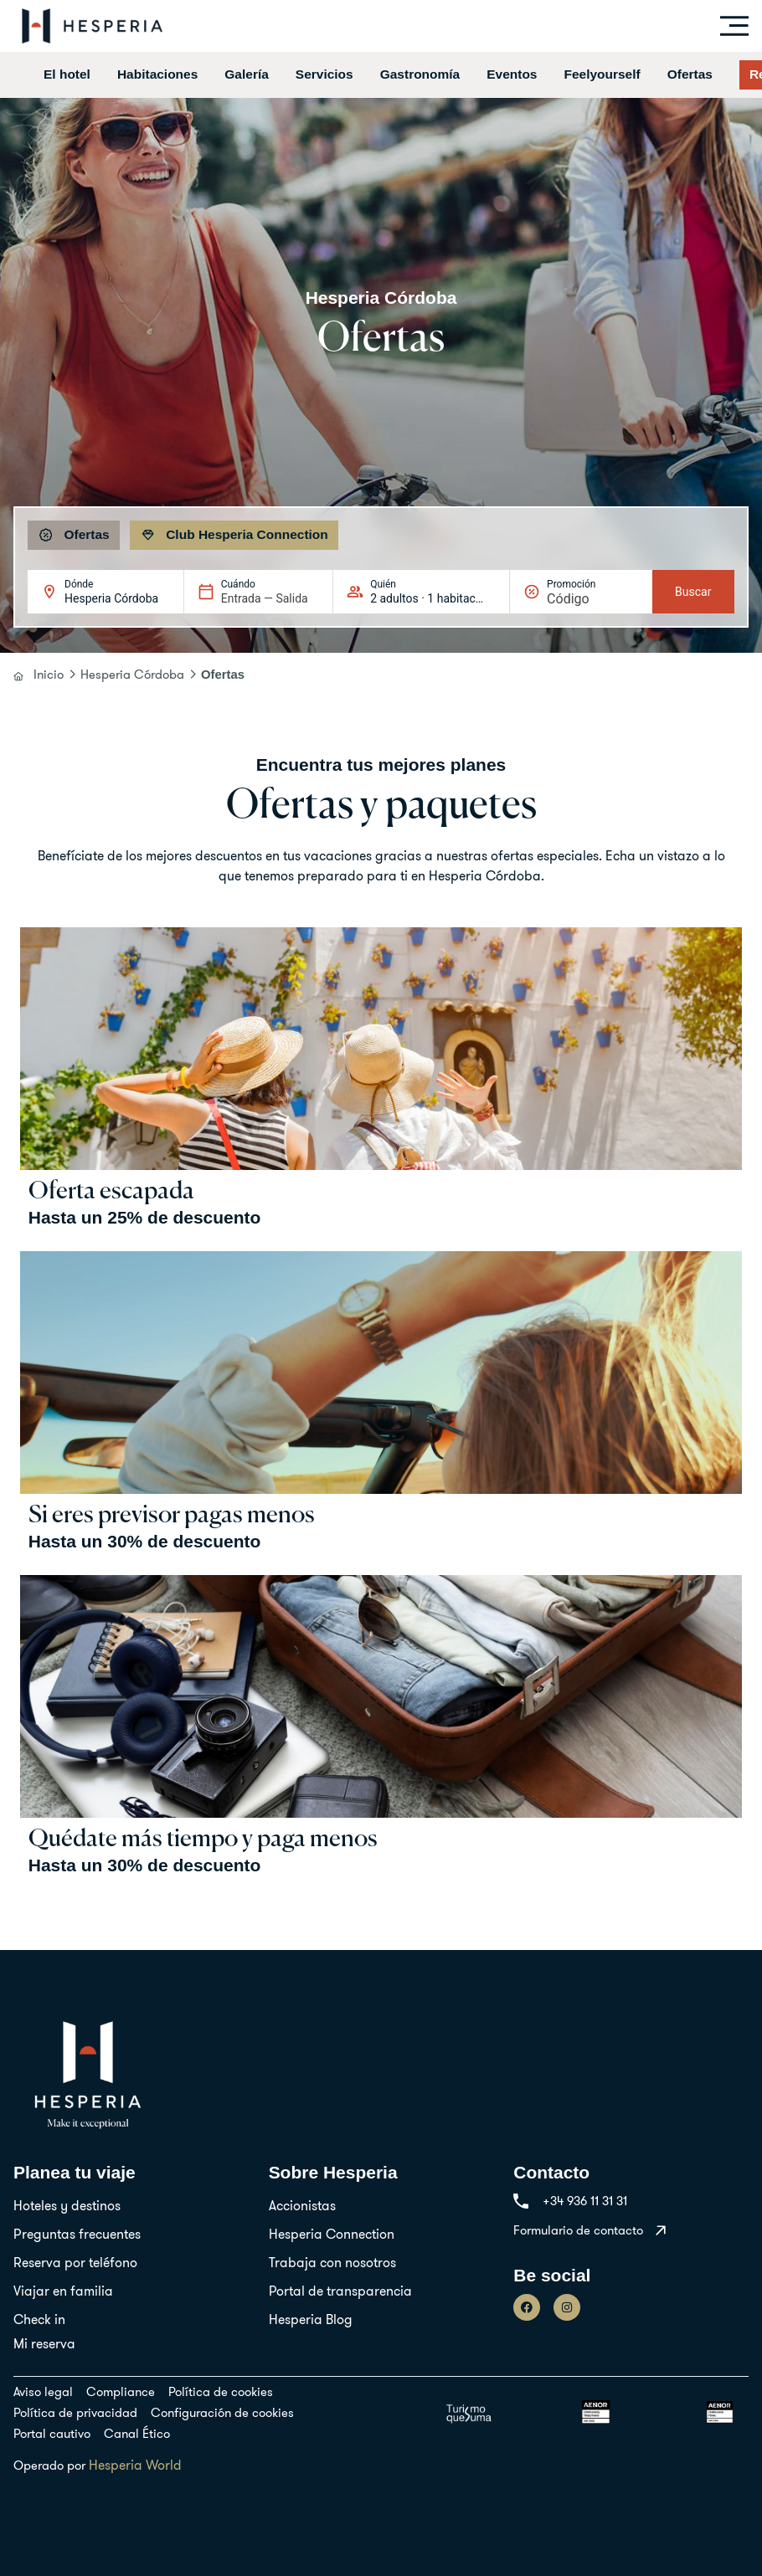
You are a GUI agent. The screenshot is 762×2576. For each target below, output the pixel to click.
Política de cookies (220, 2391)
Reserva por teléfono (75, 2262)
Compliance (120, 2391)
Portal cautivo (51, 2433)
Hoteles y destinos (67, 2205)
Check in (39, 2319)
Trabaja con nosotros (332, 2262)
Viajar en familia (63, 2290)
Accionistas (302, 2205)
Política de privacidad (75, 2412)
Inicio (48, 674)
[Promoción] (587, 599)
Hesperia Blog (311, 2319)
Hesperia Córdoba (132, 674)
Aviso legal (43, 2391)
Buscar (693, 591)
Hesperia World (135, 2464)
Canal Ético (137, 2433)
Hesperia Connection (331, 2233)
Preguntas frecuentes (77, 2233)
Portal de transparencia (340, 2290)
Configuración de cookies (222, 2412)
